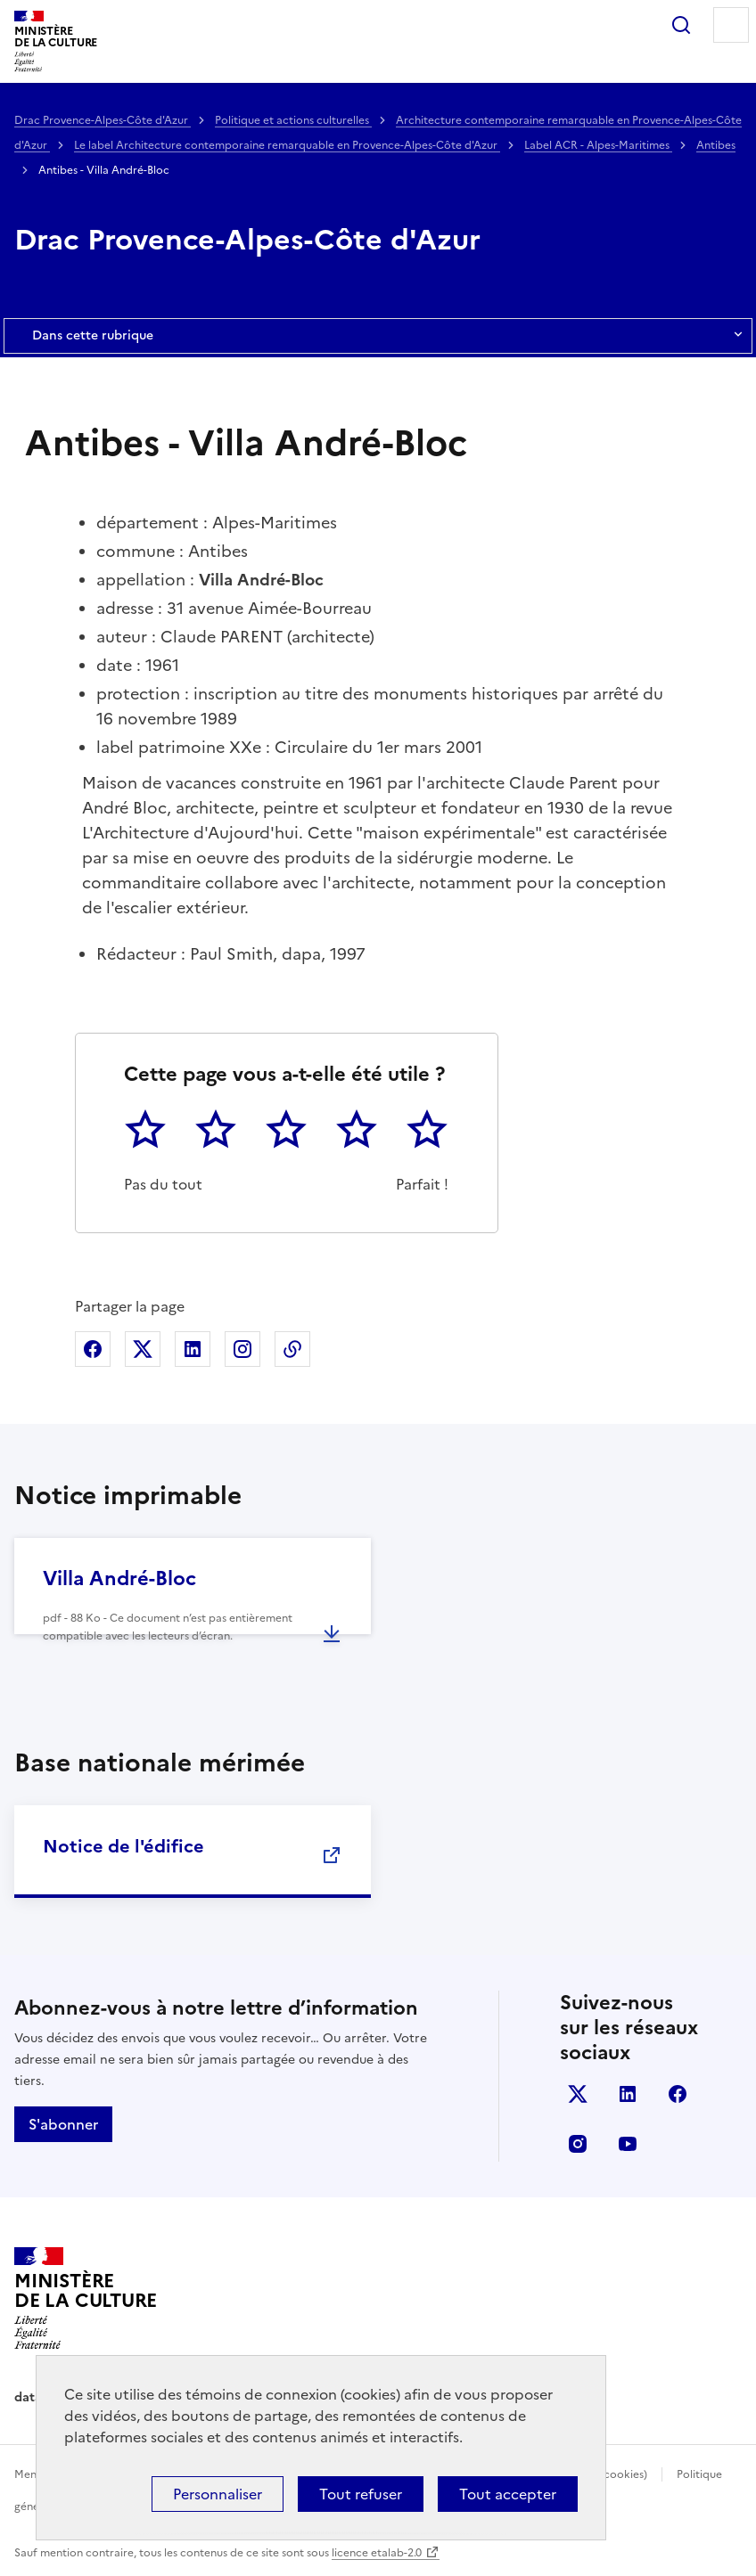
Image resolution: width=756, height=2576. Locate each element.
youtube (627, 2144)
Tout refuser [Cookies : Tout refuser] (360, 2494)
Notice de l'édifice (123, 1846)
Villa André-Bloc (119, 1578)
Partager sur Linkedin (192, 1349)
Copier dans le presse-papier (292, 1349)
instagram (578, 2144)
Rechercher (681, 25)
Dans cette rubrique (378, 336)
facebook (677, 2094)
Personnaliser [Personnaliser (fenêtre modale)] (217, 2494)
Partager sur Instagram (242, 1349)
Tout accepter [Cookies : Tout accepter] (507, 2494)
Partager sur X (142, 1349)
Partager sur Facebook (93, 1349)
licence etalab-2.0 (377, 2553)
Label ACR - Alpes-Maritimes (598, 145)
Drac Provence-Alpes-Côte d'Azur (102, 120)
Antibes (715, 145)
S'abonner (63, 2124)
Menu (731, 25)
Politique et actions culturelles (293, 120)
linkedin (627, 2094)
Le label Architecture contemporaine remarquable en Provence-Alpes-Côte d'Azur (287, 145)
